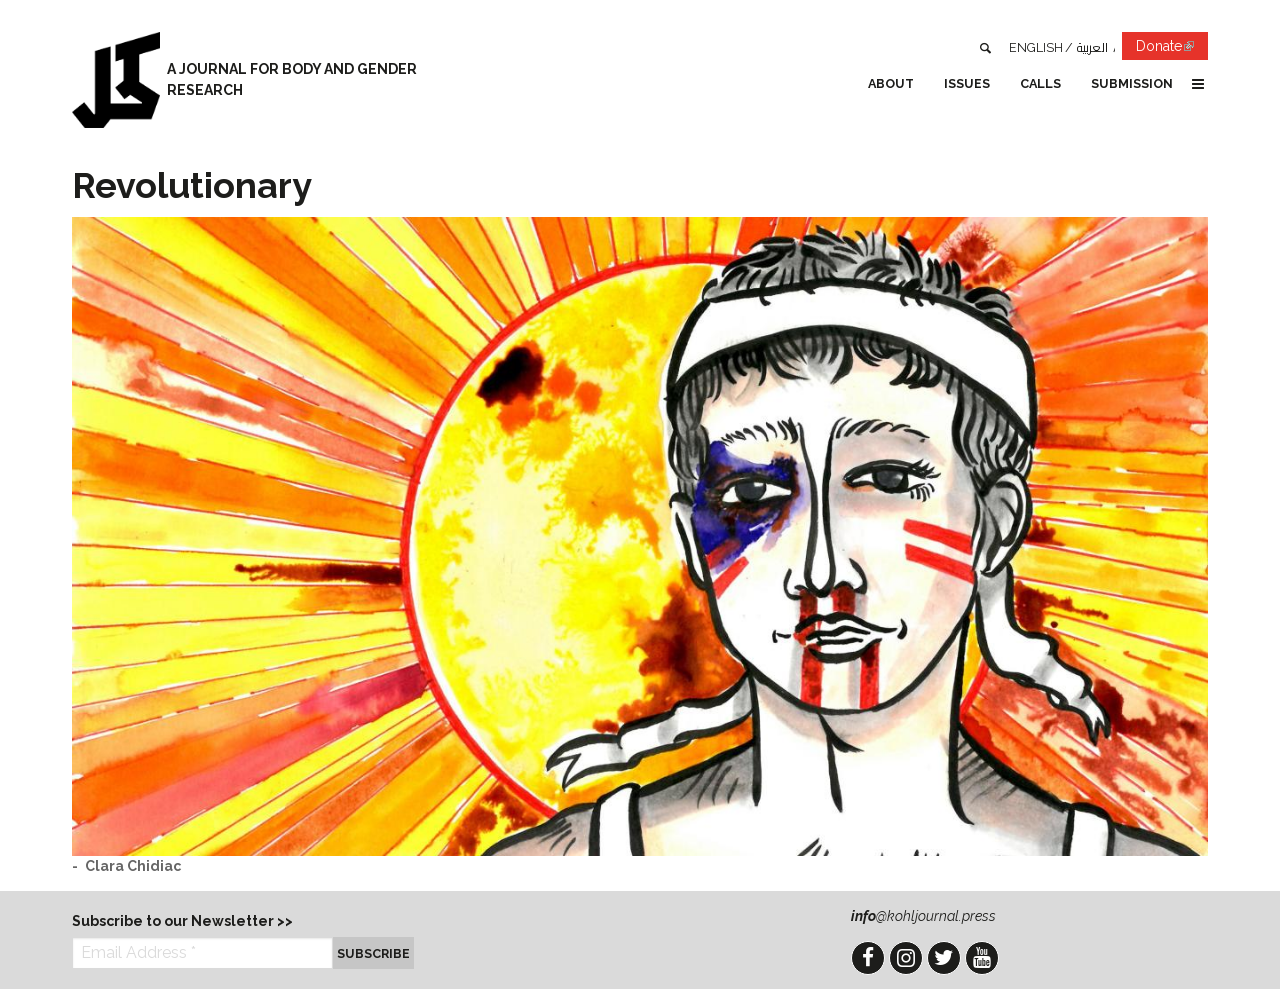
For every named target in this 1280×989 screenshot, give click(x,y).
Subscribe (373, 953)
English (1036, 47)
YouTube (982, 958)
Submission (1132, 83)
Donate (1172, 49)
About (891, 83)
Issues (967, 83)
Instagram (906, 958)
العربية (1092, 47)
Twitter (944, 958)
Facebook (868, 958)
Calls (1040, 83)
